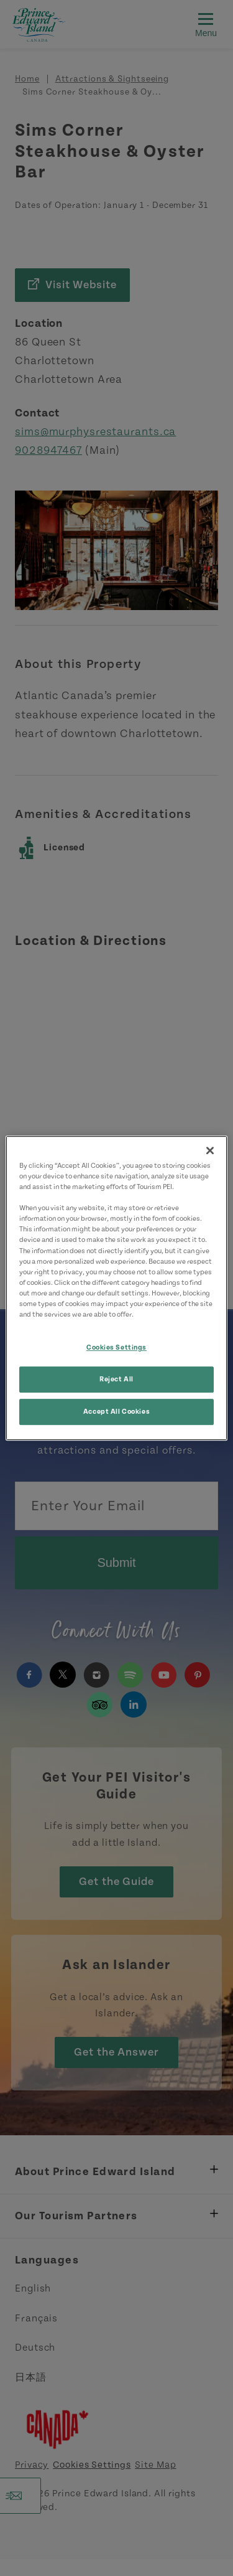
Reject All (116, 1379)
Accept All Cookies (116, 1412)
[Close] (210, 1150)
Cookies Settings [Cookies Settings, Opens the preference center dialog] (116, 1347)
